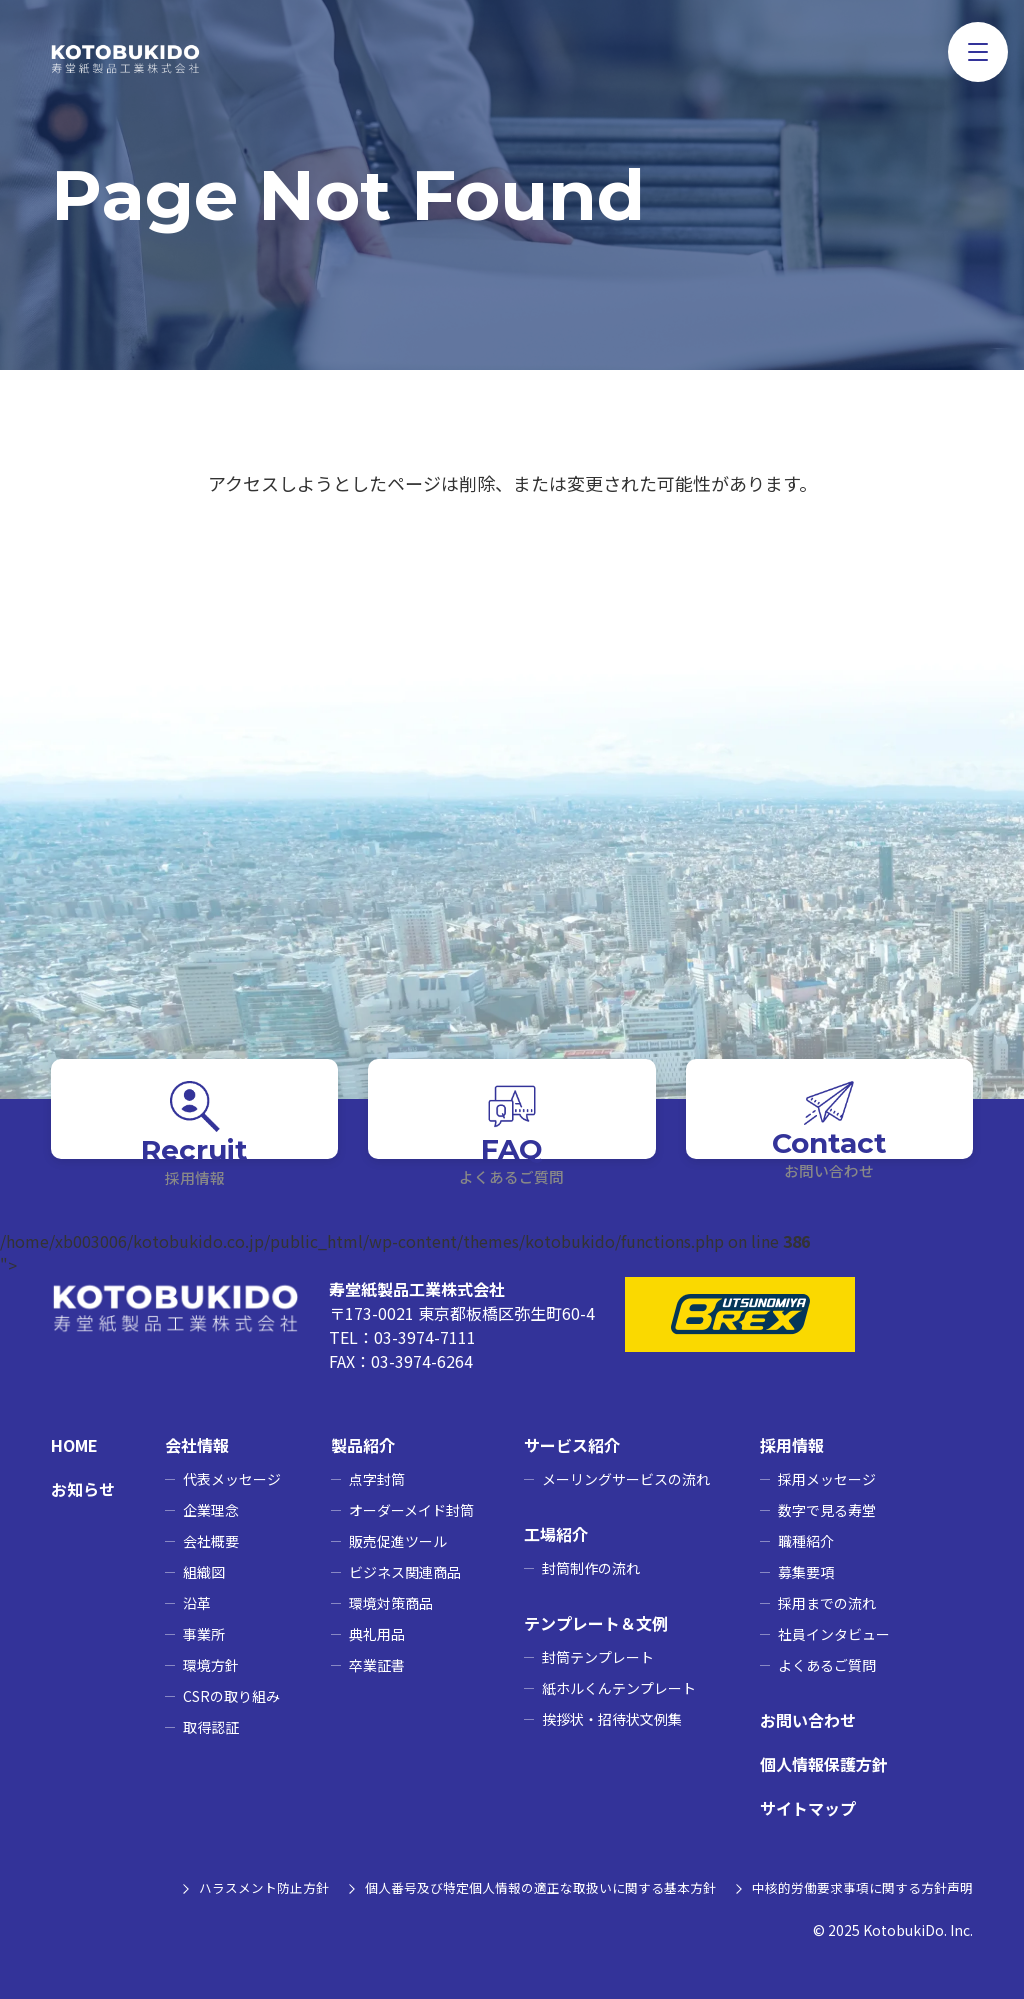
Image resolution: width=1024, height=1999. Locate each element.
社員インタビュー (834, 1634)
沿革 (197, 1603)
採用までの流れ (827, 1603)
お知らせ (83, 1489)
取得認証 (211, 1727)
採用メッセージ (827, 1479)
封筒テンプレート (598, 1657)
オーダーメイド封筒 (411, 1510)
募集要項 (806, 1572)
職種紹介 (806, 1541)
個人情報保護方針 (824, 1764)
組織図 (204, 1572)
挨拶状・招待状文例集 (612, 1719)
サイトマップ (808, 1808)
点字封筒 (377, 1479)
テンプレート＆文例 (596, 1623)
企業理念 (211, 1510)
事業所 (204, 1634)
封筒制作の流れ (591, 1568)
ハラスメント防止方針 (215, 1887)
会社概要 (211, 1541)
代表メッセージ (232, 1479)
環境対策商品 (391, 1603)
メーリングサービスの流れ (626, 1479)
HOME (74, 1445)
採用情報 (792, 1445)
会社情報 (197, 1445)
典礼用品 (377, 1634)
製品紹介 (363, 1445)
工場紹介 (556, 1534)
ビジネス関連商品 (405, 1572)
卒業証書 (377, 1665)
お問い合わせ (808, 1720)
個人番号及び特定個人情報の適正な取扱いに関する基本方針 (510, 1887)
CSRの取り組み (231, 1696)
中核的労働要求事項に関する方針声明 (854, 1887)
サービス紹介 (572, 1445)
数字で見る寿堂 (827, 1510)
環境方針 (211, 1665)
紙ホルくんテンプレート (619, 1688)
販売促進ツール (398, 1541)
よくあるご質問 (827, 1665)
